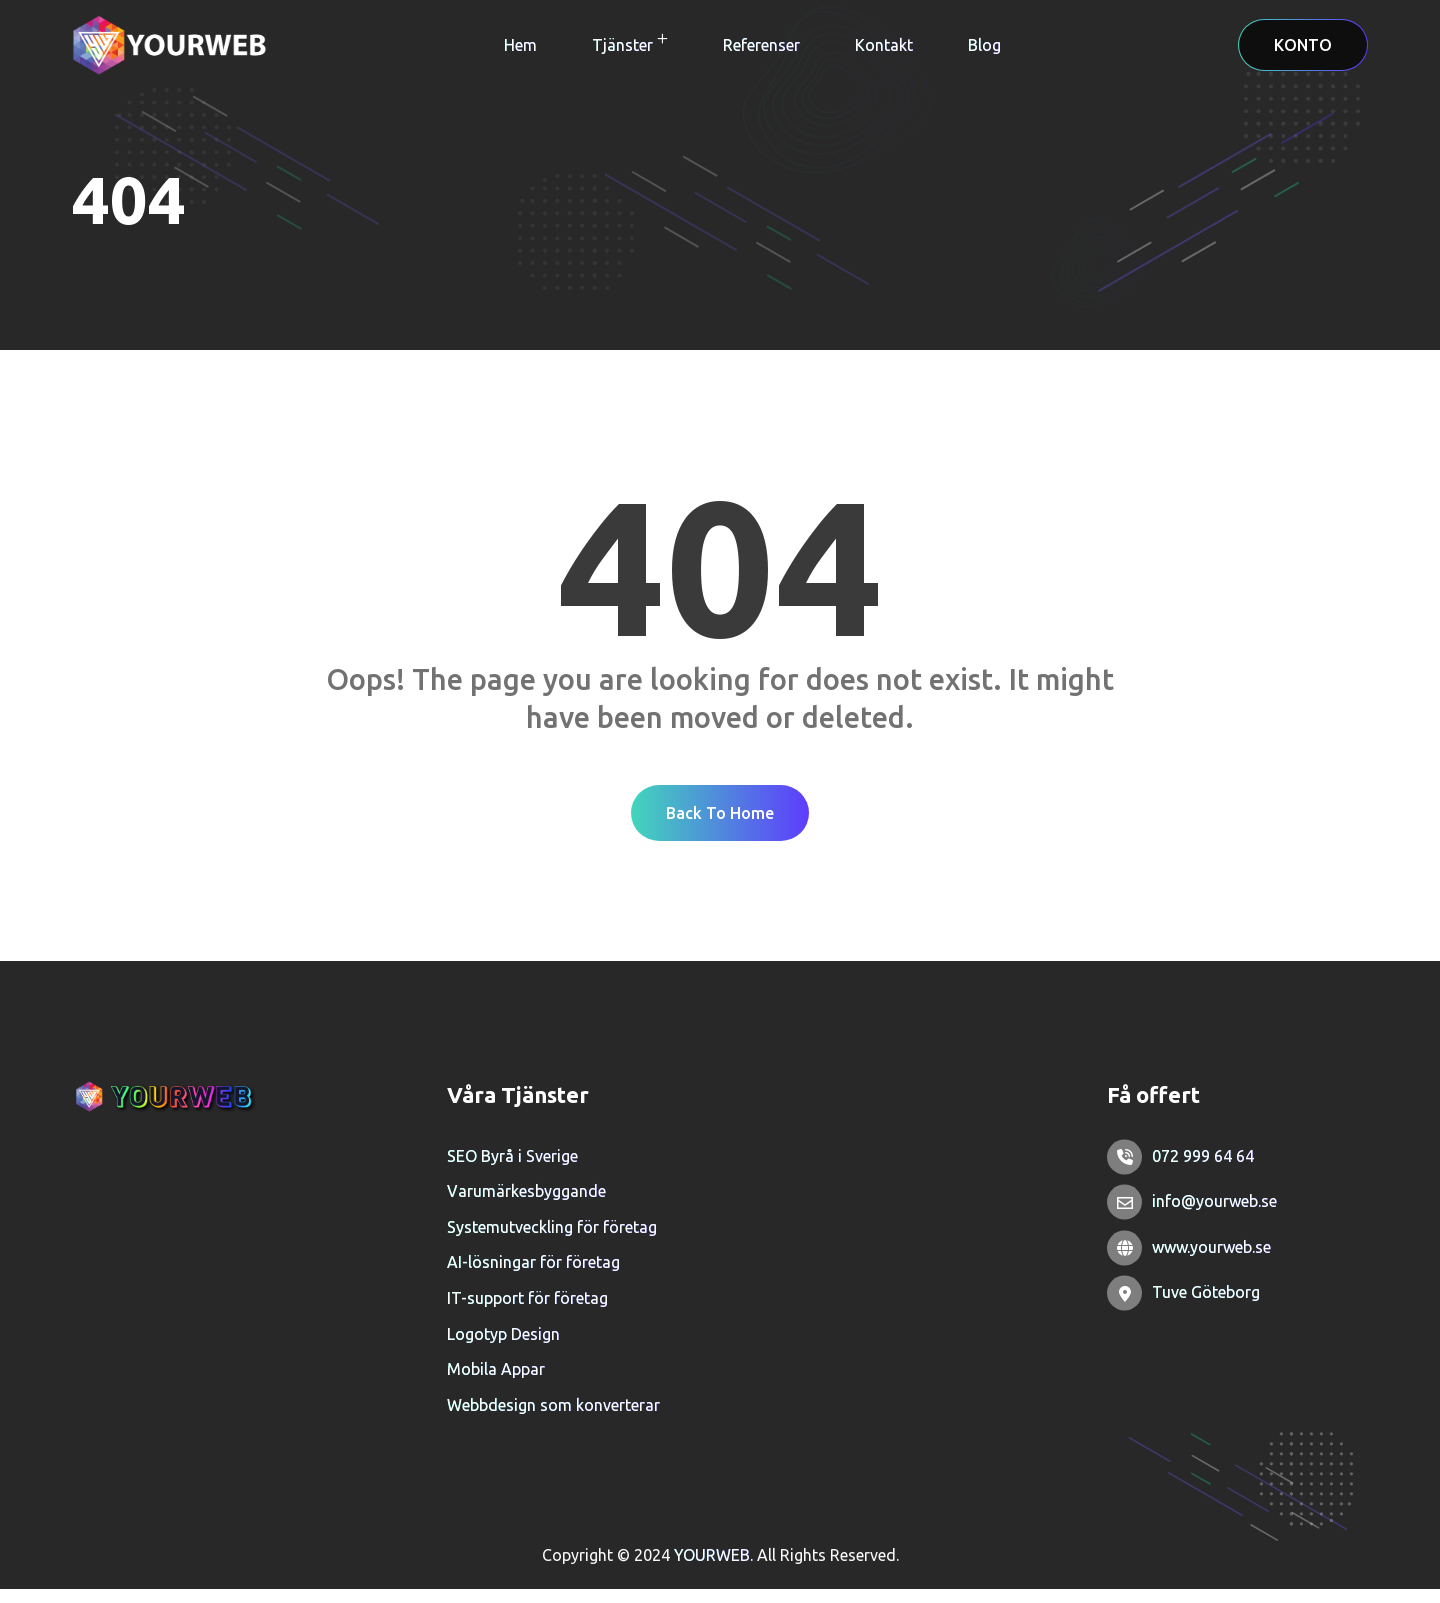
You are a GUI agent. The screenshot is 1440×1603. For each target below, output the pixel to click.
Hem (520, 45)
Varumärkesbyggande (526, 1205)
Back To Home (720, 826)
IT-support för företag (527, 1312)
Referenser (761, 45)
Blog (984, 45)
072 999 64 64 (1203, 1170)
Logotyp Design (503, 1348)
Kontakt (884, 45)
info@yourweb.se (1214, 1215)
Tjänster (622, 45)
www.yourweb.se (1211, 1261)
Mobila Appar (496, 1383)
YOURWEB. (715, 1569)
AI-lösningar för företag (533, 1276)
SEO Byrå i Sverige (512, 1170)
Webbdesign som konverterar (553, 1419)
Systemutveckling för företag (552, 1241)
